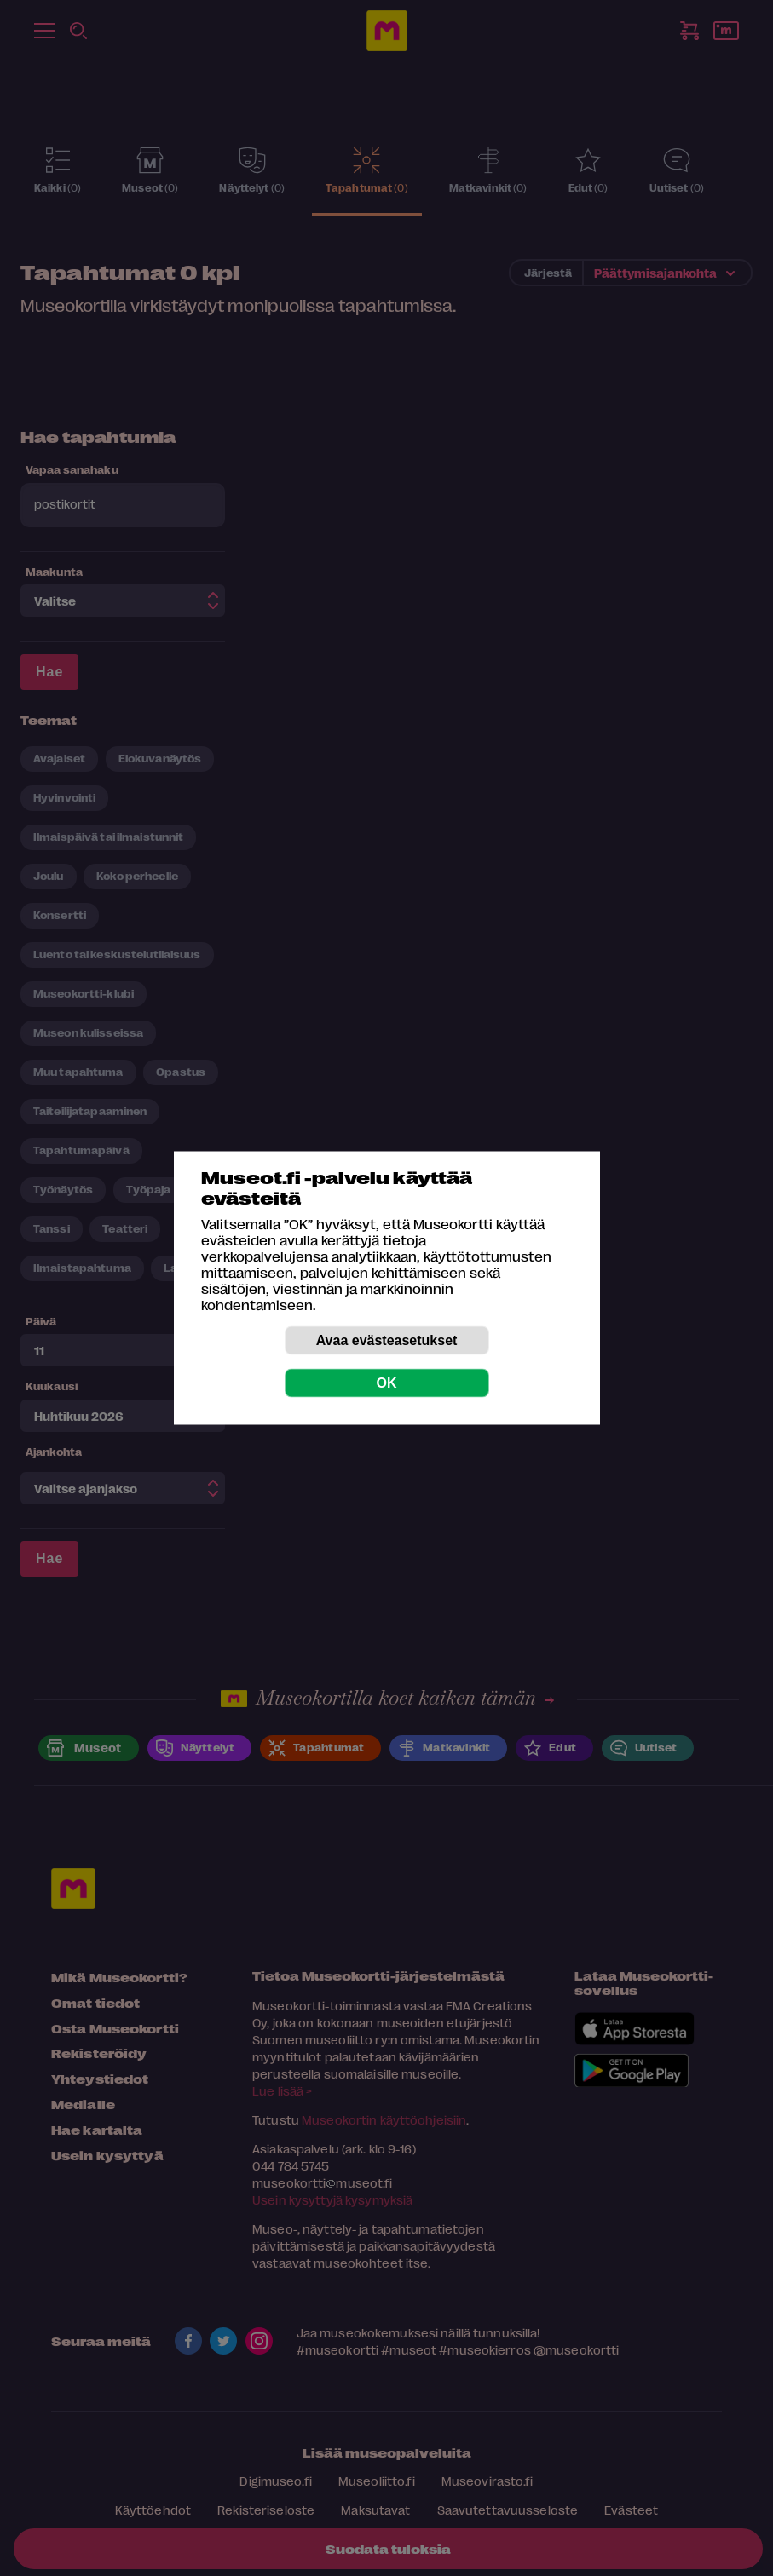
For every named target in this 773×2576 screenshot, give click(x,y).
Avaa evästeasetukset (387, 1340)
